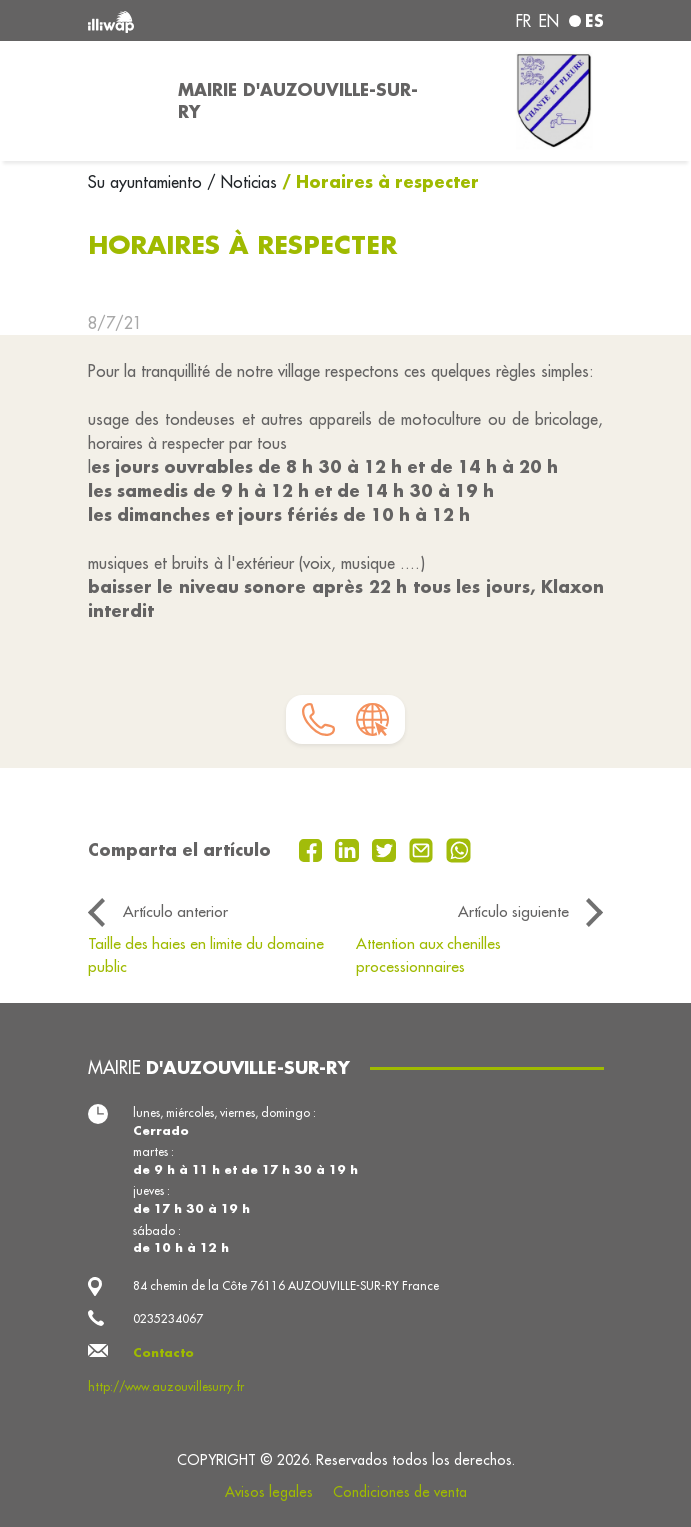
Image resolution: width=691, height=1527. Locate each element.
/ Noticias (242, 182)
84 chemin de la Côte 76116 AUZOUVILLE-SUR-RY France (286, 1285)
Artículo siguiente (513, 911)
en (549, 21)
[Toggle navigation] (121, 101)
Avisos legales (269, 1492)
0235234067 (168, 1318)
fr (523, 21)
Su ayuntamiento (147, 182)
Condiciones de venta (400, 1492)
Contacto (163, 1352)
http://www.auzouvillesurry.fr (166, 1386)
